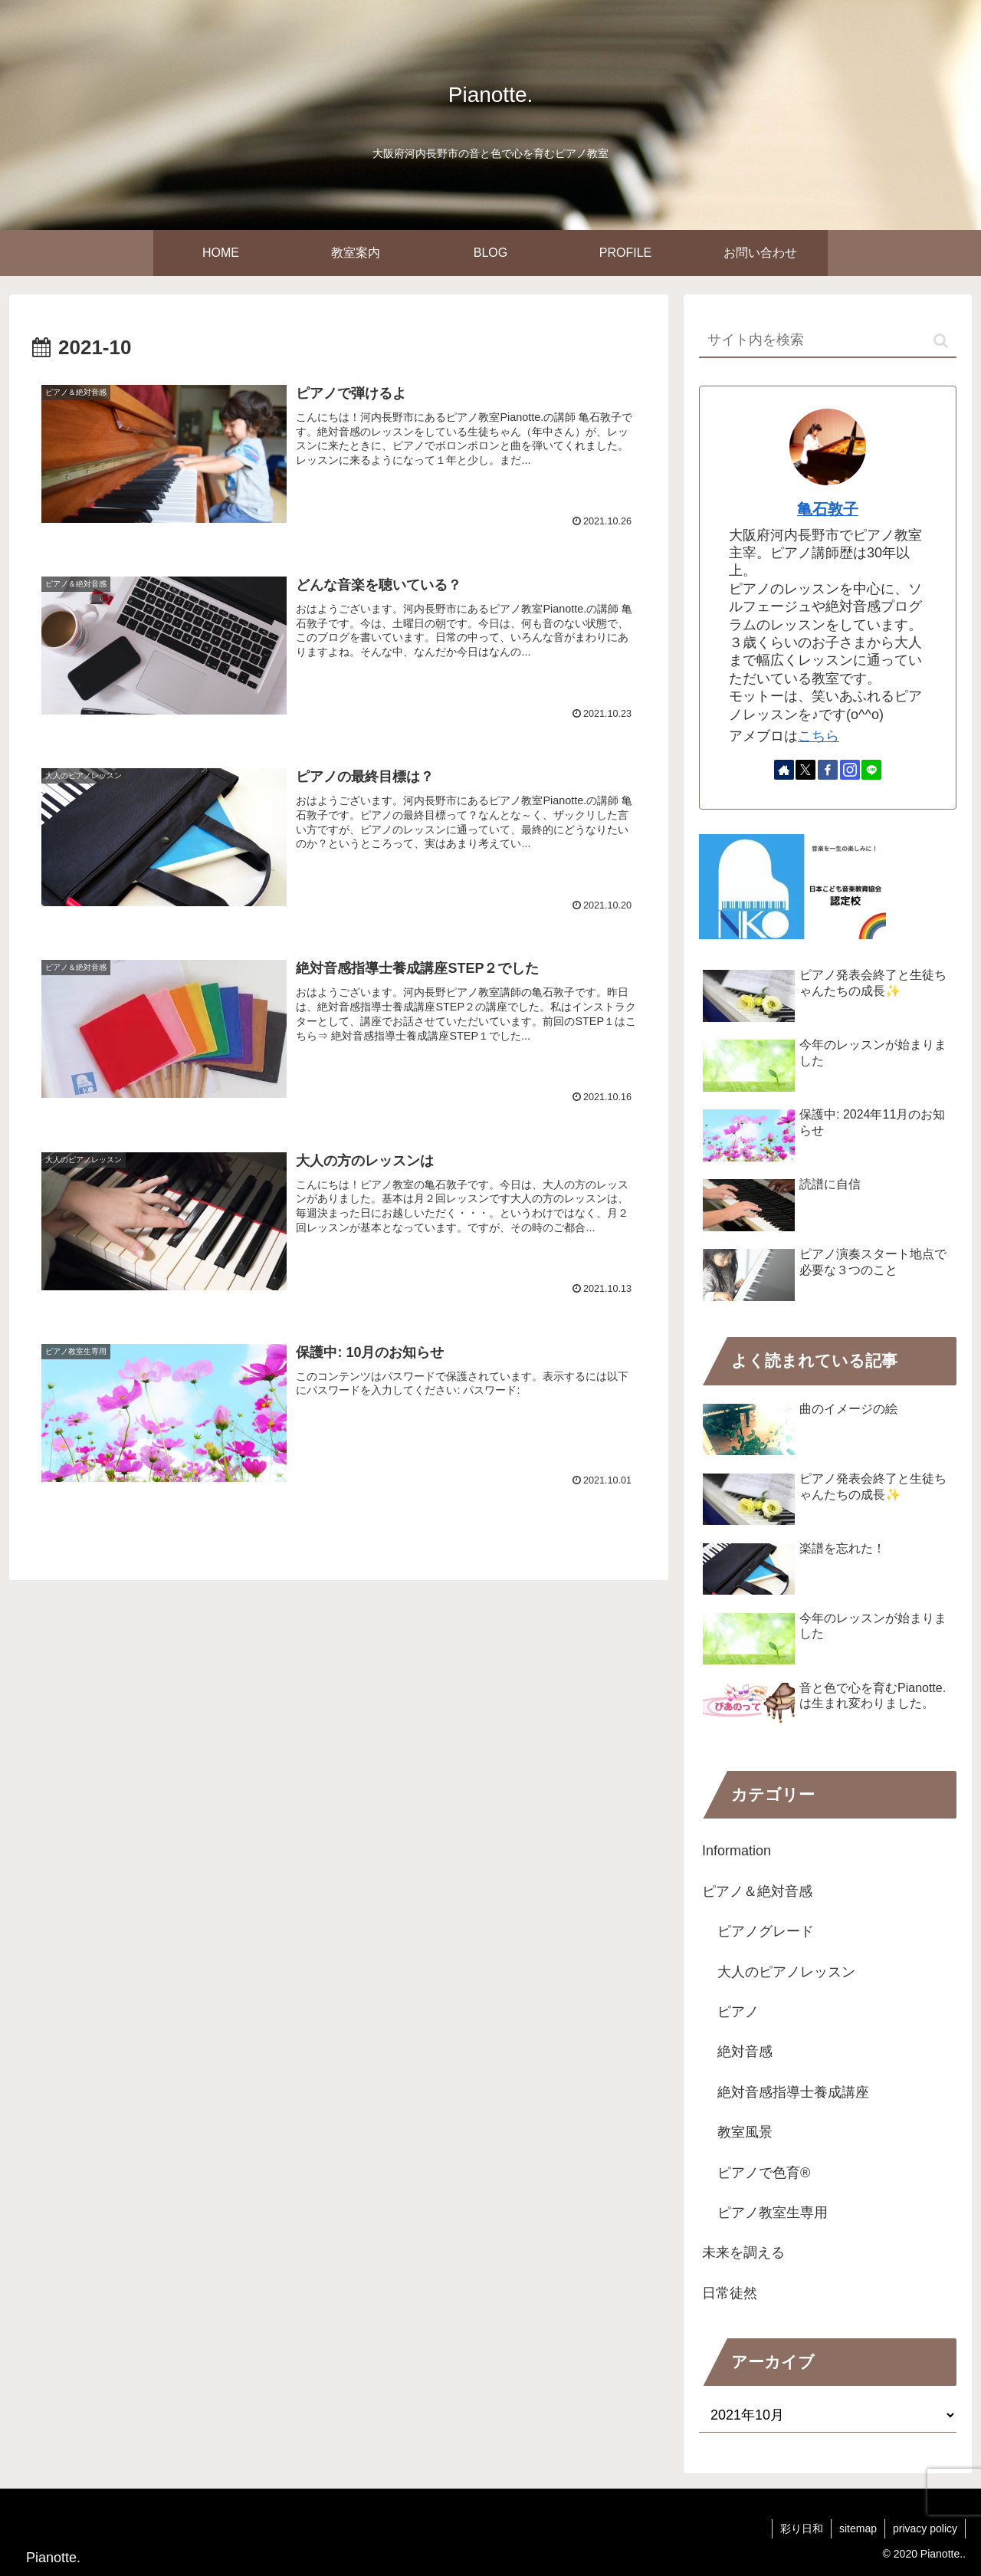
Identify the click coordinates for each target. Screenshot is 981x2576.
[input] (827, 341)
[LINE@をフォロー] (871, 770)
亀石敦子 (827, 509)
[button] (940, 341)
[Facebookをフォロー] (828, 770)
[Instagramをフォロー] (850, 770)
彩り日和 (801, 2528)
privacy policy (925, 2528)
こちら (818, 736)
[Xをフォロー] (805, 770)
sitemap (858, 2528)
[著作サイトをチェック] (784, 770)
